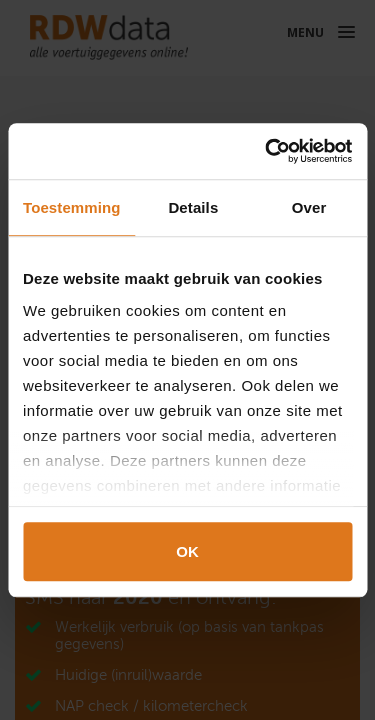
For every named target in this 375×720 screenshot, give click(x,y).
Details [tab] (193, 207)
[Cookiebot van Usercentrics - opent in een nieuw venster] (267, 151)
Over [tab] (309, 207)
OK (187, 551)
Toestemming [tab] (72, 207)
